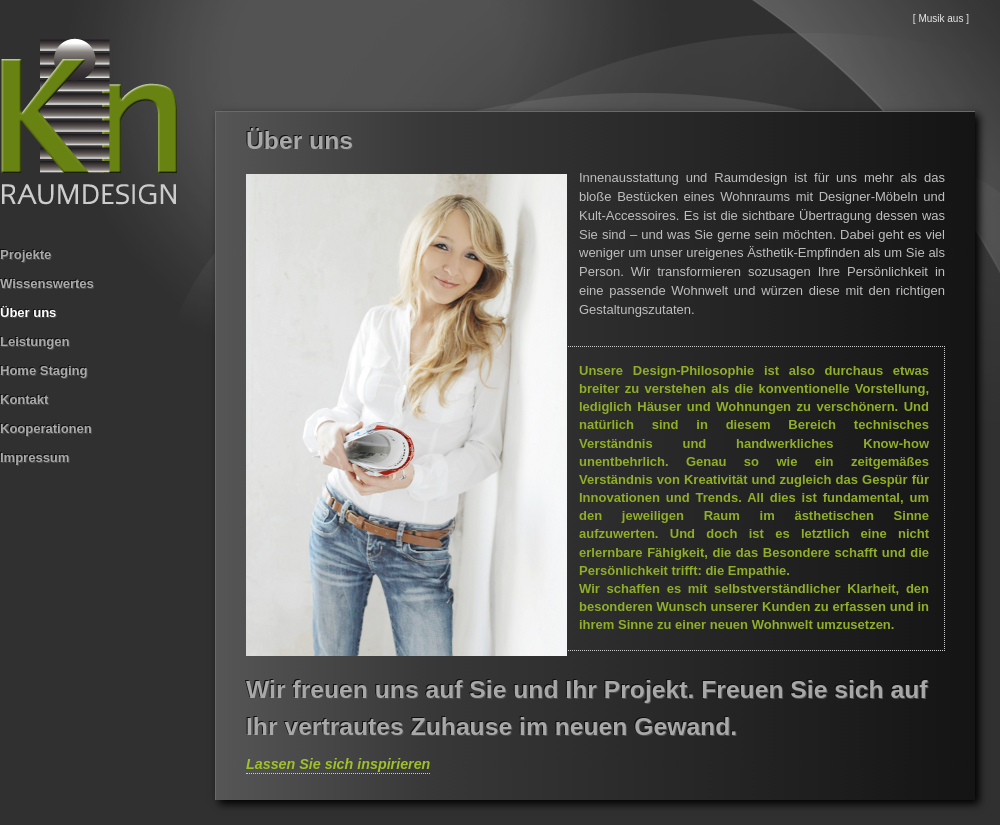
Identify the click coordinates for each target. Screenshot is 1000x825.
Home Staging (43, 370)
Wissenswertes (47, 283)
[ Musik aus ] (941, 18)
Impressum (34, 457)
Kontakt (24, 399)
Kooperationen (46, 428)
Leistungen (34, 341)
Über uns (28, 312)
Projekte (25, 254)
